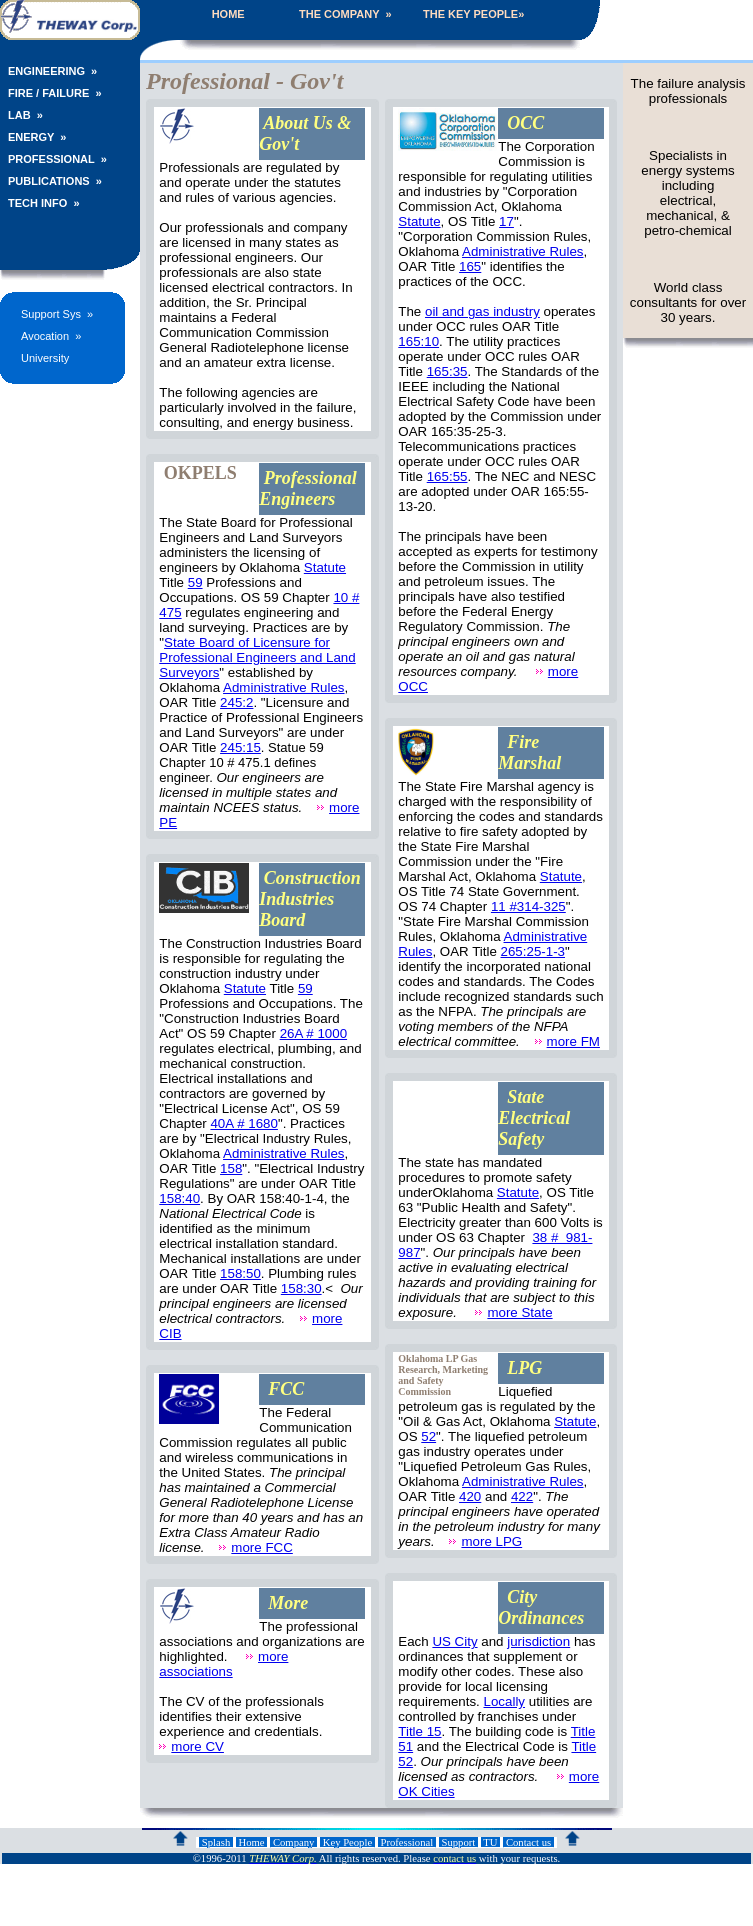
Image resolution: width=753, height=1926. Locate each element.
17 (506, 221)
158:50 (240, 1273)
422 (522, 1496)
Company (293, 1842)
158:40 (179, 1198)
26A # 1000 (313, 1033)
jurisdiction (538, 1641)
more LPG (491, 1541)
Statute (325, 567)
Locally (505, 1701)
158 (231, 1168)
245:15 (240, 747)
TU (490, 1842)
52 (428, 1436)
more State (519, 1312)
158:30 (301, 1288)
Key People (347, 1842)
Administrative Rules (283, 687)
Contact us (528, 1842)
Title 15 (419, 1731)
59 (195, 582)
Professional (407, 1842)
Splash (216, 1842)
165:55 (447, 476)
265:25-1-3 (533, 951)
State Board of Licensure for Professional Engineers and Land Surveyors (257, 657)
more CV (197, 1746)
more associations (223, 1664)
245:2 (236, 702)
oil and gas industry (482, 311)
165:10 (418, 341)
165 (470, 266)
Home (251, 1842)
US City (454, 1641)
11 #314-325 (528, 906)
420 (470, 1496)
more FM (573, 1041)
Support (458, 1842)
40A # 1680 (243, 1123)
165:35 (447, 371)
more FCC (261, 1547)
